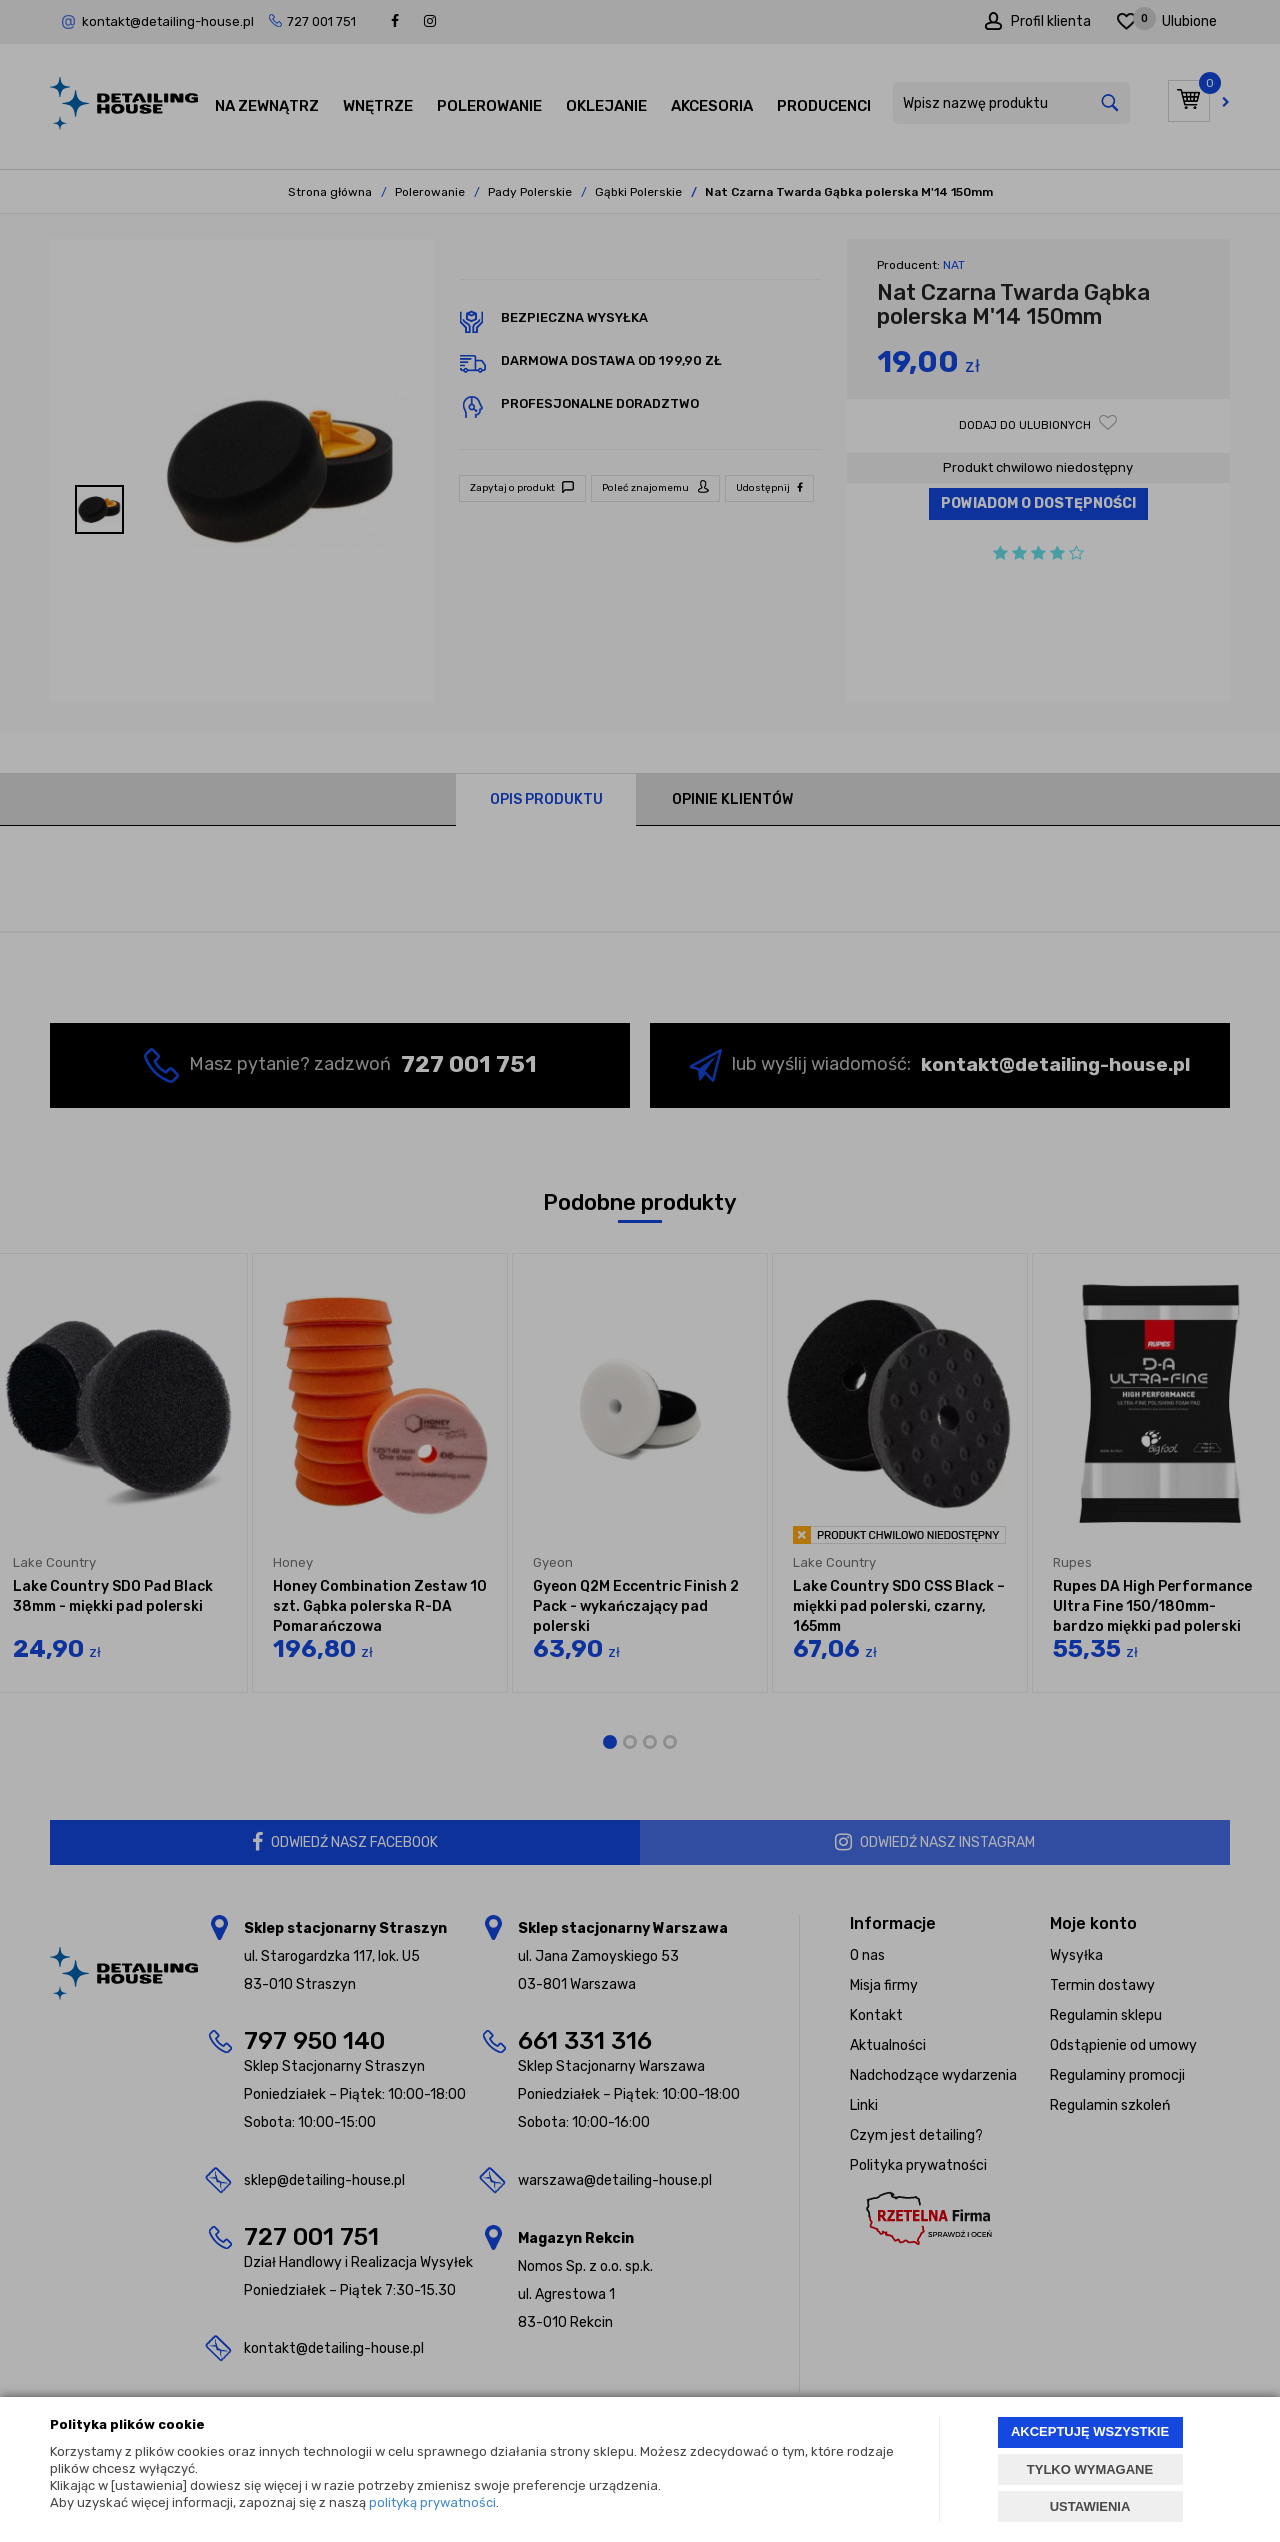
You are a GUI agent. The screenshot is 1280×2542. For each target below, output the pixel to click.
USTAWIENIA (1090, 2506)
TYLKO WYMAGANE (1090, 2469)
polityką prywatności (432, 2502)
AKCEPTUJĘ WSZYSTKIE (1090, 2431)
